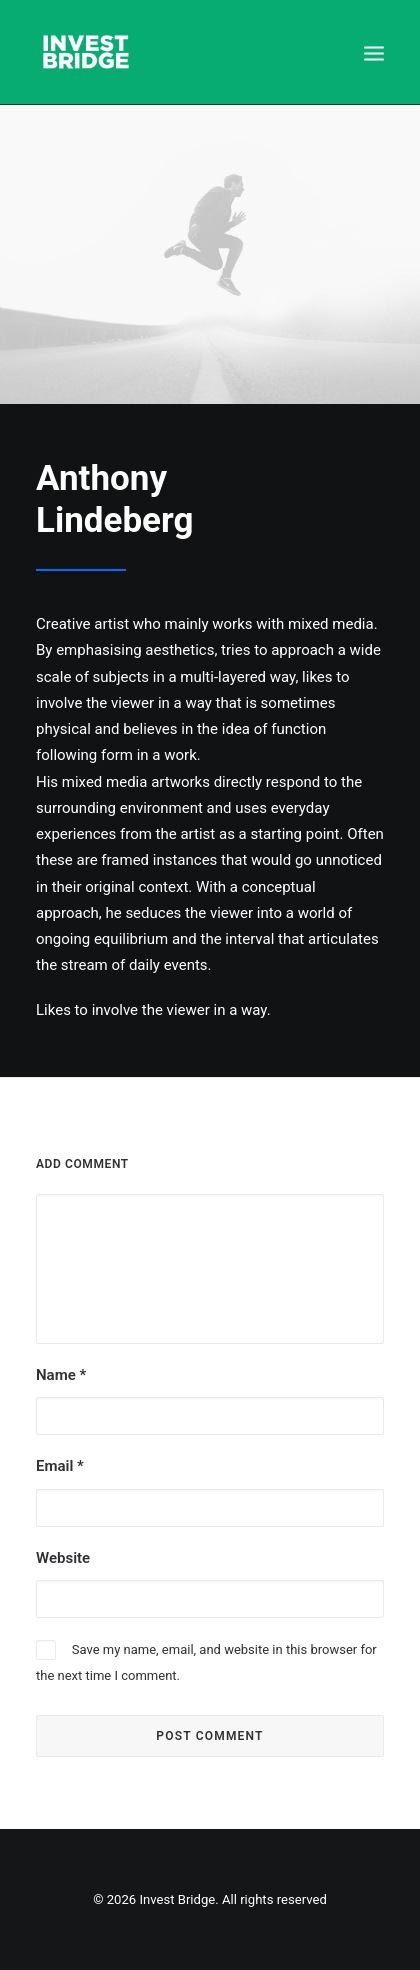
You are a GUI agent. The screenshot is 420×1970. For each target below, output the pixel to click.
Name (61, 1375)
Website (63, 1558)
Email (60, 1466)
